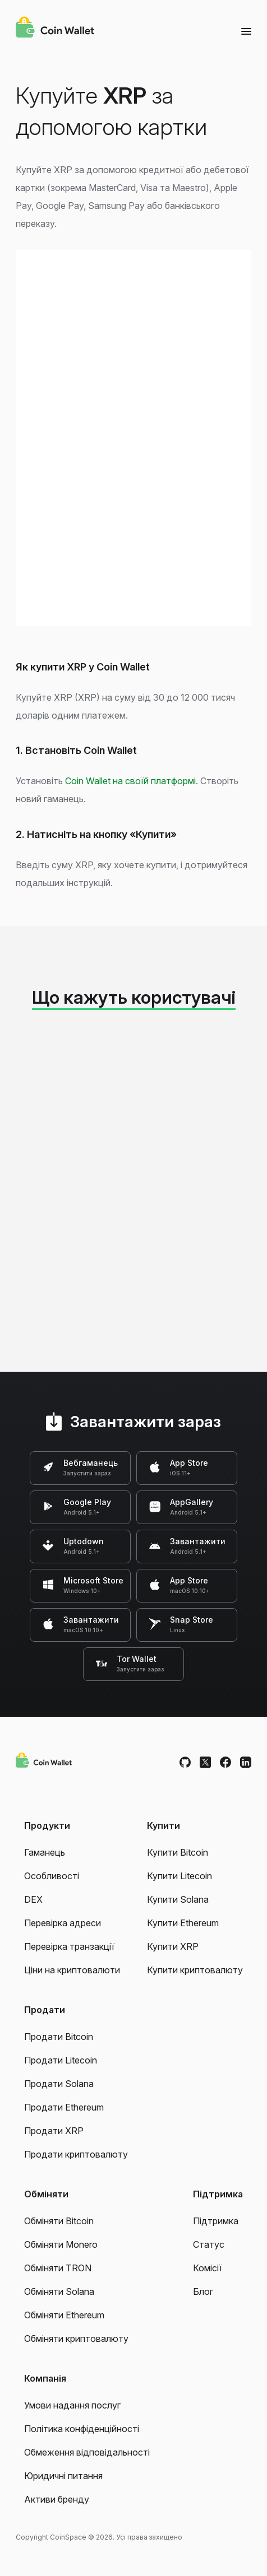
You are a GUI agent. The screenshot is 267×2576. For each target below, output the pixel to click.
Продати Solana (59, 2083)
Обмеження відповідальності (87, 2452)
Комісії (207, 2268)
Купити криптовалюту (195, 1970)
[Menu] (246, 31)
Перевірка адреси (62, 1922)
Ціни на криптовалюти (72, 1970)
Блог (203, 2291)
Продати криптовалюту (76, 2154)
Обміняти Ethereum (64, 2315)
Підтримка (215, 2220)
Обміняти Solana (59, 2291)
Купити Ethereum (183, 1922)
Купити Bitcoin (177, 1852)
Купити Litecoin (179, 1875)
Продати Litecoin (60, 2060)
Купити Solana (178, 1899)
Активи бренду (56, 2499)
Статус (208, 2244)
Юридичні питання (63, 2475)
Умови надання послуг (72, 2405)
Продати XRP (54, 2130)
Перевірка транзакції (69, 1946)
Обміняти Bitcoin (59, 2220)
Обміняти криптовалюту (76, 2338)
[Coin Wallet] (55, 28)
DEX (33, 1899)
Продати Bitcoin (58, 2036)
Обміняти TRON (57, 2268)
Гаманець (44, 1852)
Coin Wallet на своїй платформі (130, 780)
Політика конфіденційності (81, 2428)
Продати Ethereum (64, 2107)
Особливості (51, 1875)
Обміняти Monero (61, 2244)
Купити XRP (173, 1946)
